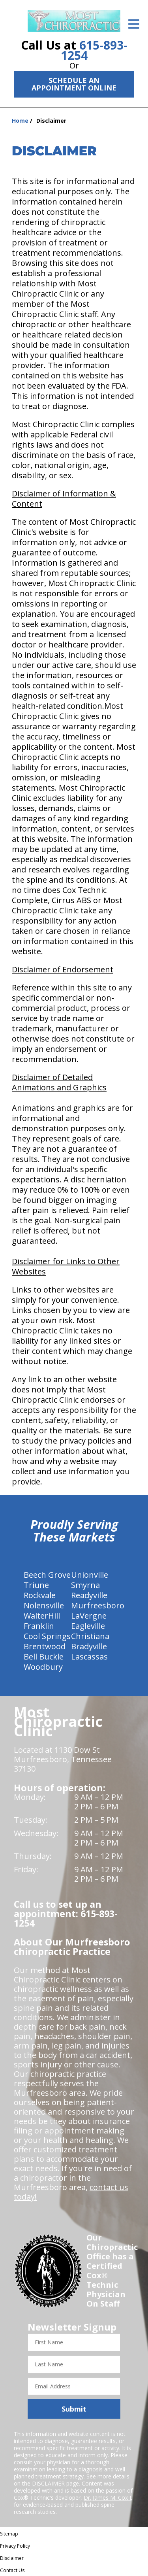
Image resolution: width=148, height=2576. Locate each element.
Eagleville (88, 1626)
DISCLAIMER (48, 2483)
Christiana (90, 1636)
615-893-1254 (94, 50)
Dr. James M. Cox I (107, 2497)
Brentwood (45, 1646)
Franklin (39, 1626)
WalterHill (42, 1615)
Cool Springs (47, 1636)
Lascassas (89, 1656)
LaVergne (89, 1615)
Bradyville (89, 1646)
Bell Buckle (44, 1656)
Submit (74, 2409)
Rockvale (40, 1595)
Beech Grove (47, 1574)
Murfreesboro (97, 1605)
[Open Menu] (133, 24)
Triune (36, 1585)
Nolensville (44, 1605)
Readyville (89, 1595)
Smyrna (85, 1585)
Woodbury (43, 1666)
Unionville (89, 1574)
